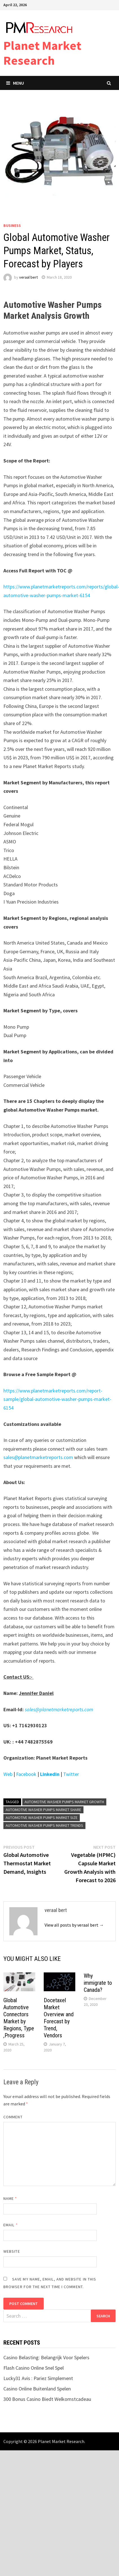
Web (7, 1774)
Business (12, 225)
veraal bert (28, 277)
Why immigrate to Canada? (98, 1982)
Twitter (71, 1774)
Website (11, 2251)
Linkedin (50, 1774)
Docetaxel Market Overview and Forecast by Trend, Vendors (59, 2018)
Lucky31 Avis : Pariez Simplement (38, 2378)
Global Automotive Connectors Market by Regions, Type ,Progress (18, 2018)
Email (10, 2224)
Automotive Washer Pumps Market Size (42, 1817)
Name (10, 2198)
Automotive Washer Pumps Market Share (43, 1809)
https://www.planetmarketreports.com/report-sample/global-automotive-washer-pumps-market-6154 (57, 1399)
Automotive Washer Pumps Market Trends (44, 1825)
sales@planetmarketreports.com (38, 1457)
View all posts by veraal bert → (74, 1925)
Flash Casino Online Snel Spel (33, 2368)
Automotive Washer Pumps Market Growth (64, 1801)
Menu (15, 83)
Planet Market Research (42, 53)
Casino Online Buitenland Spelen (37, 2388)
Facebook (25, 1774)
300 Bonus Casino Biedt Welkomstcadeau (47, 2399)
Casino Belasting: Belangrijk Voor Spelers (46, 2357)
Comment (13, 2116)
